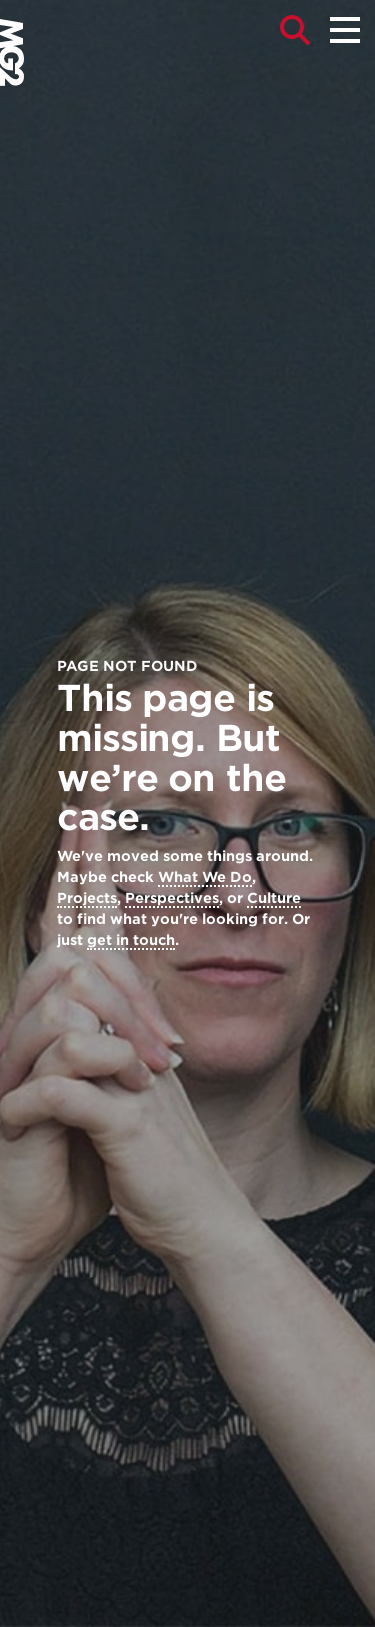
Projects (87, 898)
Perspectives (172, 898)
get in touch (131, 940)
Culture (274, 898)
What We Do (205, 877)
